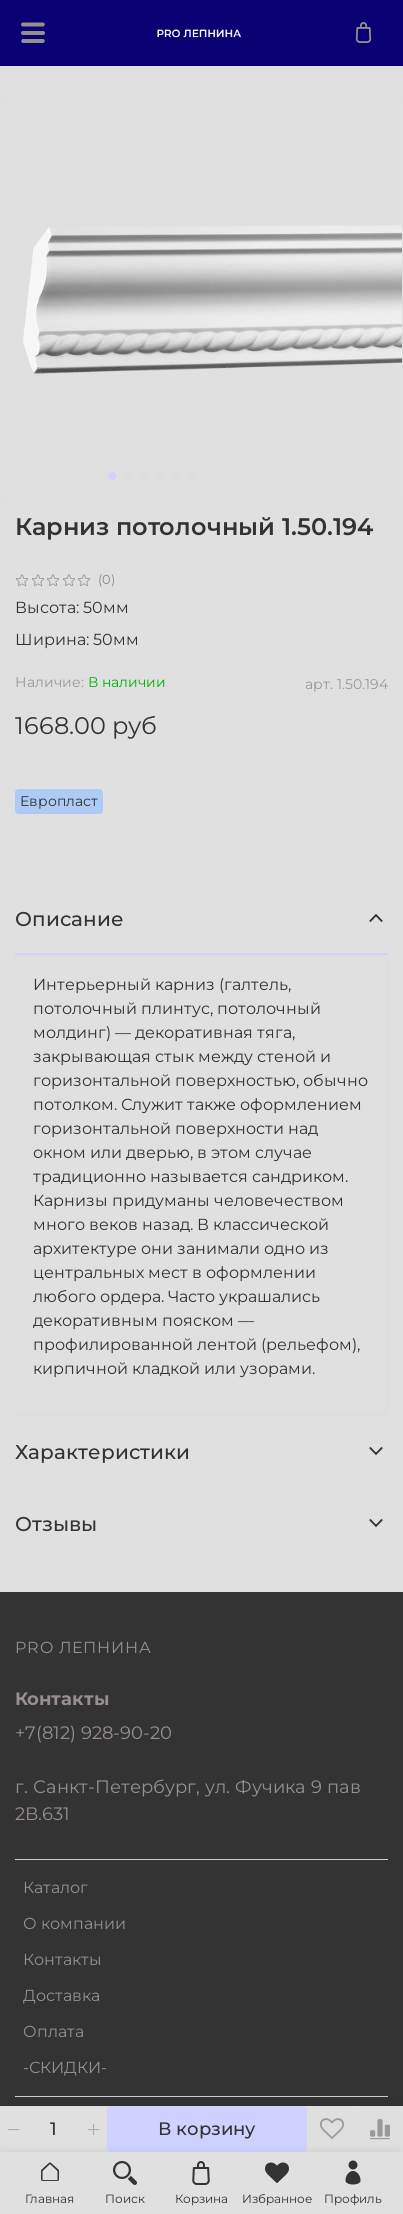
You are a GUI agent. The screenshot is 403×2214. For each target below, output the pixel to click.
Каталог (55, 1887)
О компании (74, 1923)
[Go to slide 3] (144, 476)
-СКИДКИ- (65, 2067)
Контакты (62, 1959)
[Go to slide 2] (128, 476)
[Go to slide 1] (112, 476)
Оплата (53, 2031)
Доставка (61, 1995)
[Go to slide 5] (176, 476)
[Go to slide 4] (160, 476)
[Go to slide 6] (192, 476)
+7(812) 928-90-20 (93, 1732)
